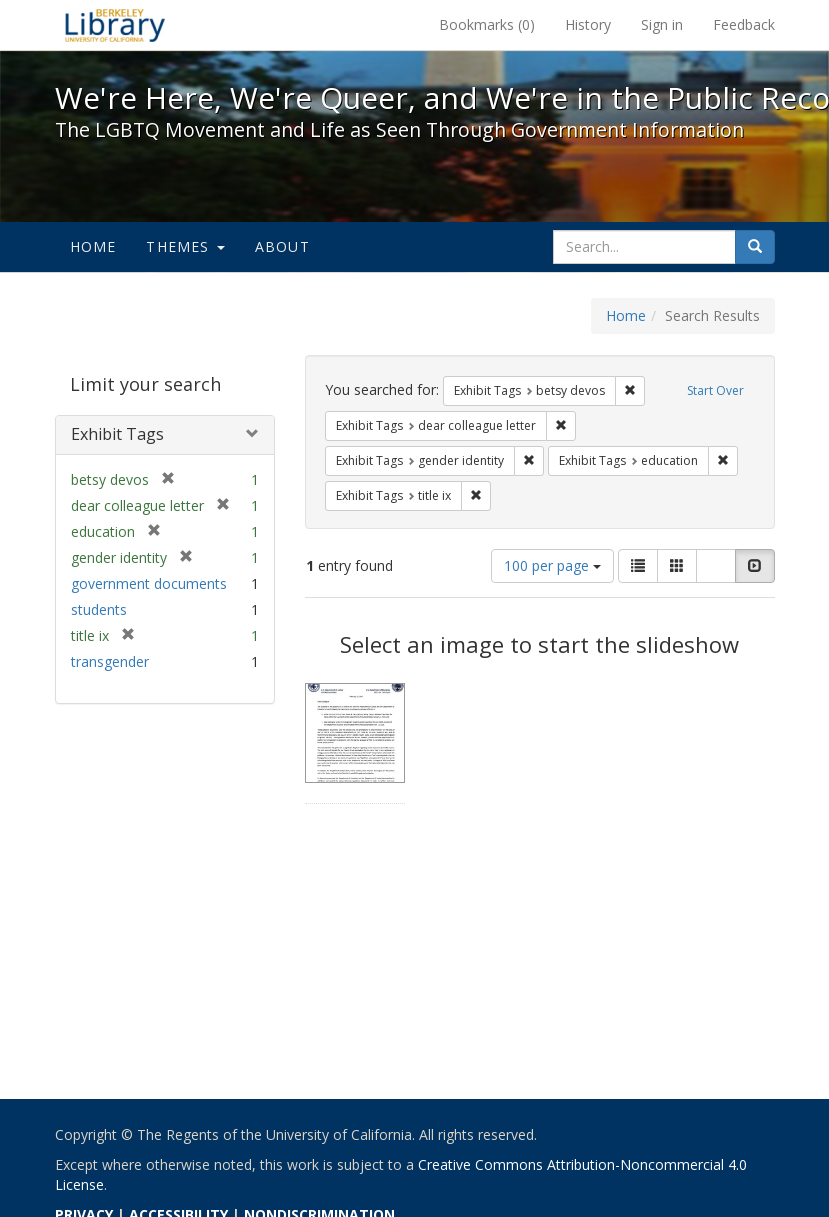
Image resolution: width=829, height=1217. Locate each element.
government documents (149, 583)
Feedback (744, 24)
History (588, 24)
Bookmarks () (487, 24)
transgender (110, 661)
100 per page (552, 565)
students (99, 609)
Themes (185, 246)
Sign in (662, 24)
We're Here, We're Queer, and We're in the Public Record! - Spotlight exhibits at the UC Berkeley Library (115, 25)
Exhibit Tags (117, 434)
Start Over (715, 390)
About (282, 246)
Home (93, 246)
